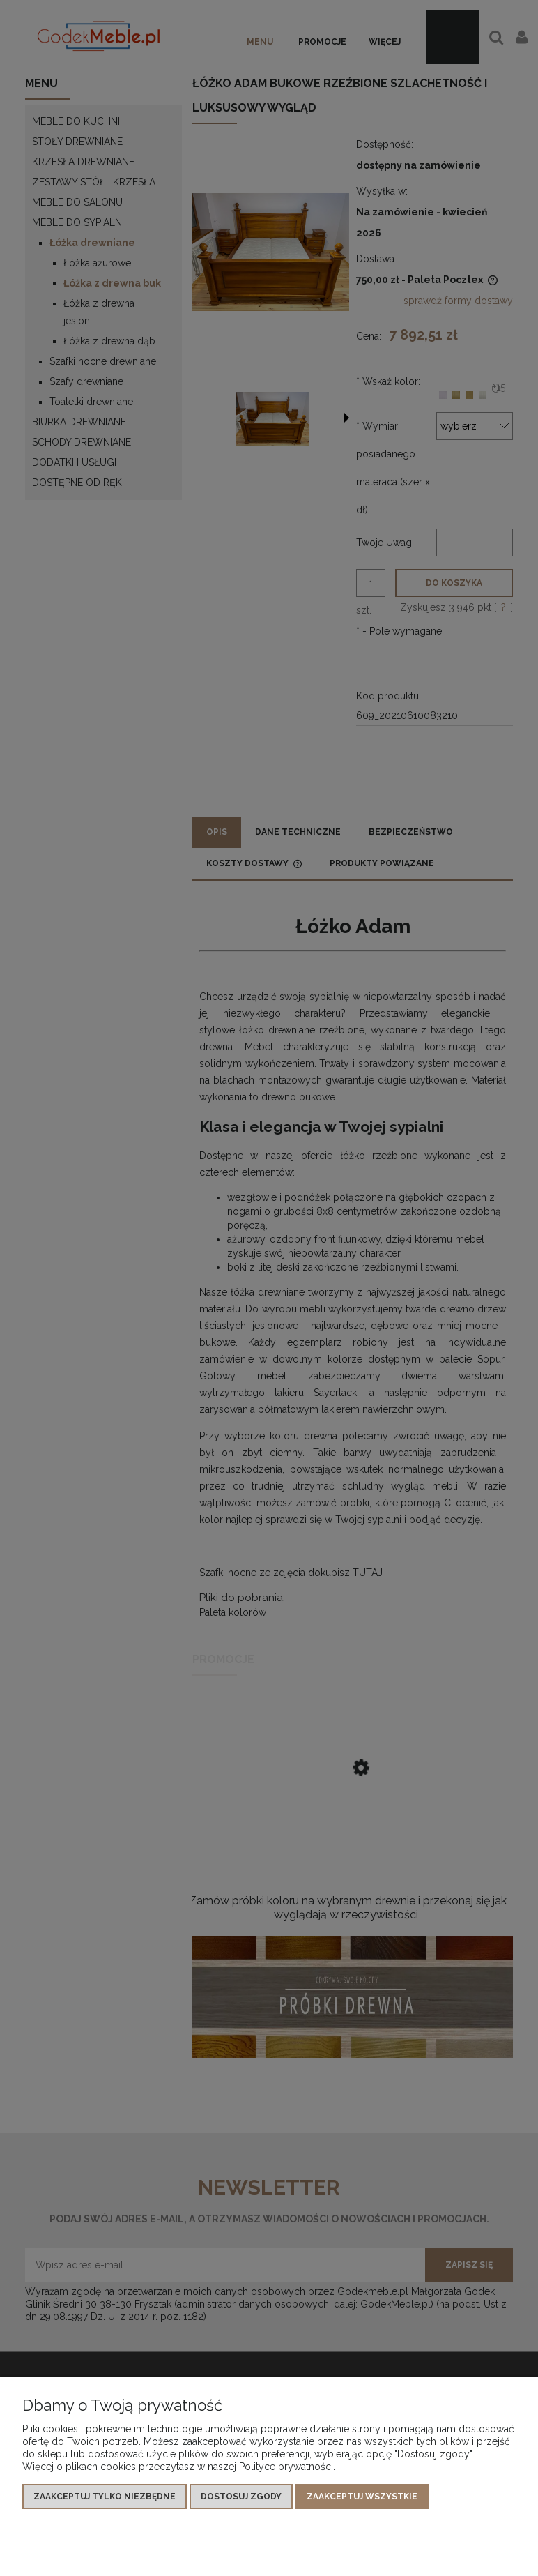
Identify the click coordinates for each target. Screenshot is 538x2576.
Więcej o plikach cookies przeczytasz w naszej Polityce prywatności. (178, 2466)
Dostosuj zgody (241, 2496)
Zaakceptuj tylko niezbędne (104, 2496)
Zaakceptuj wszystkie (362, 2496)
